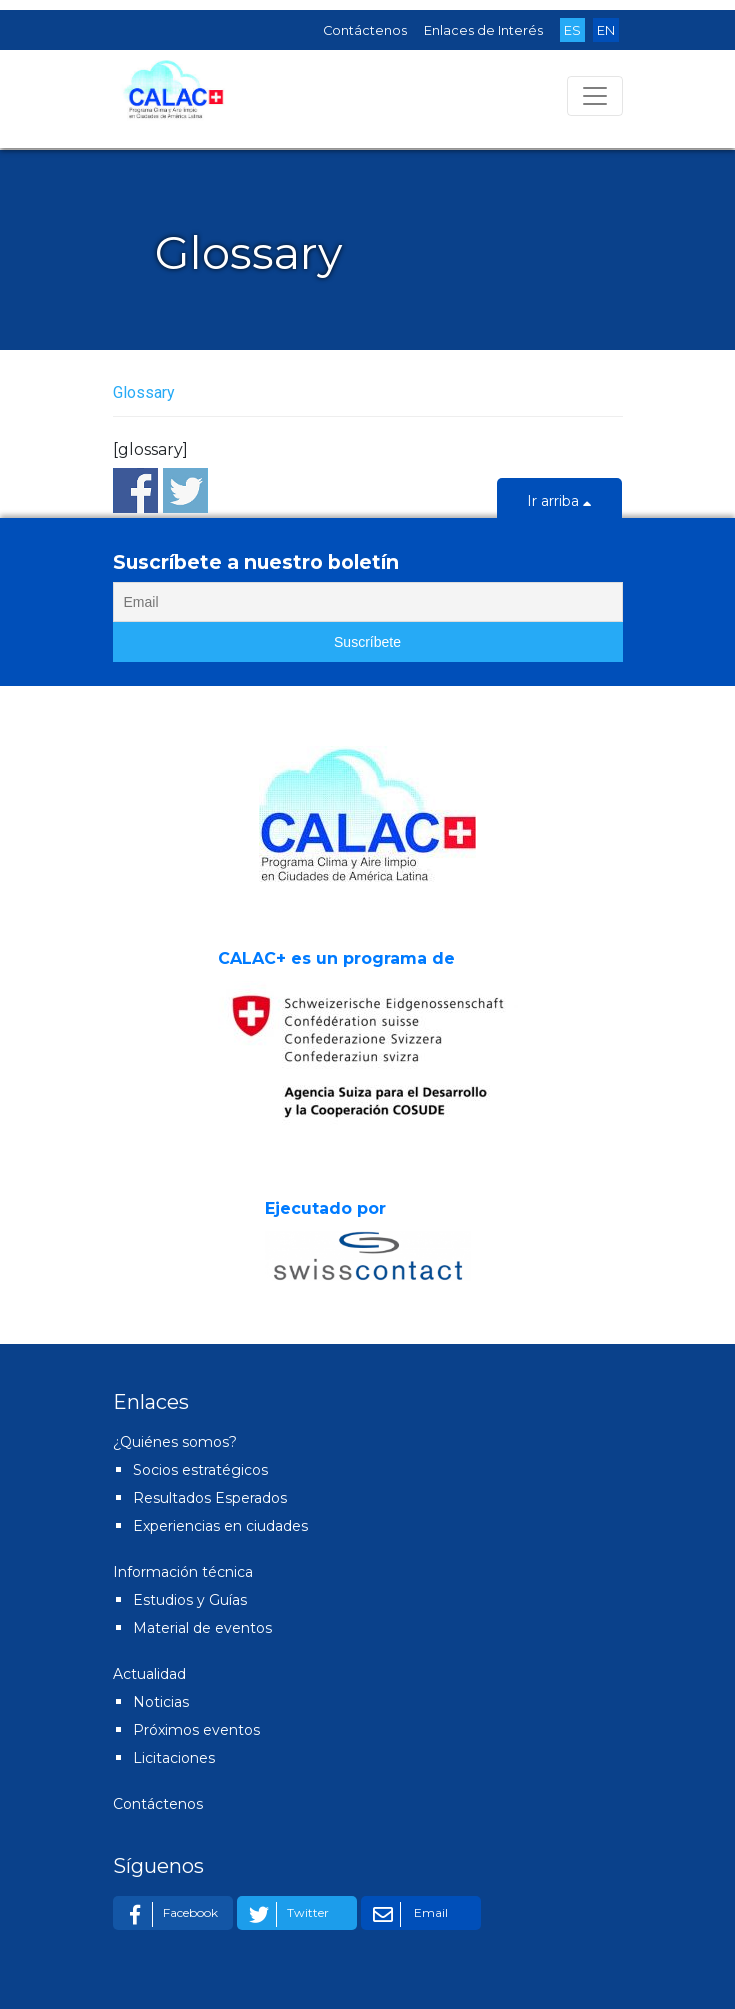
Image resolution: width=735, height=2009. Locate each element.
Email (407, 1914)
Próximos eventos (196, 1730)
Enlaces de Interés (483, 30)
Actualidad (149, 1674)
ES (572, 30)
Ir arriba (559, 503)
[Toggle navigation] (595, 96)
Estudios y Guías (190, 1600)
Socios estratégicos (200, 1470)
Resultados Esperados (210, 1498)
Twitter (285, 1914)
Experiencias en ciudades (220, 1526)
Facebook (168, 1914)
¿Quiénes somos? (175, 1442)
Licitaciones (174, 1758)
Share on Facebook (135, 490)
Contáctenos (365, 30)
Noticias (161, 1702)
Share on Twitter (185, 490)
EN (606, 30)
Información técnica (183, 1572)
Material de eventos (202, 1628)
